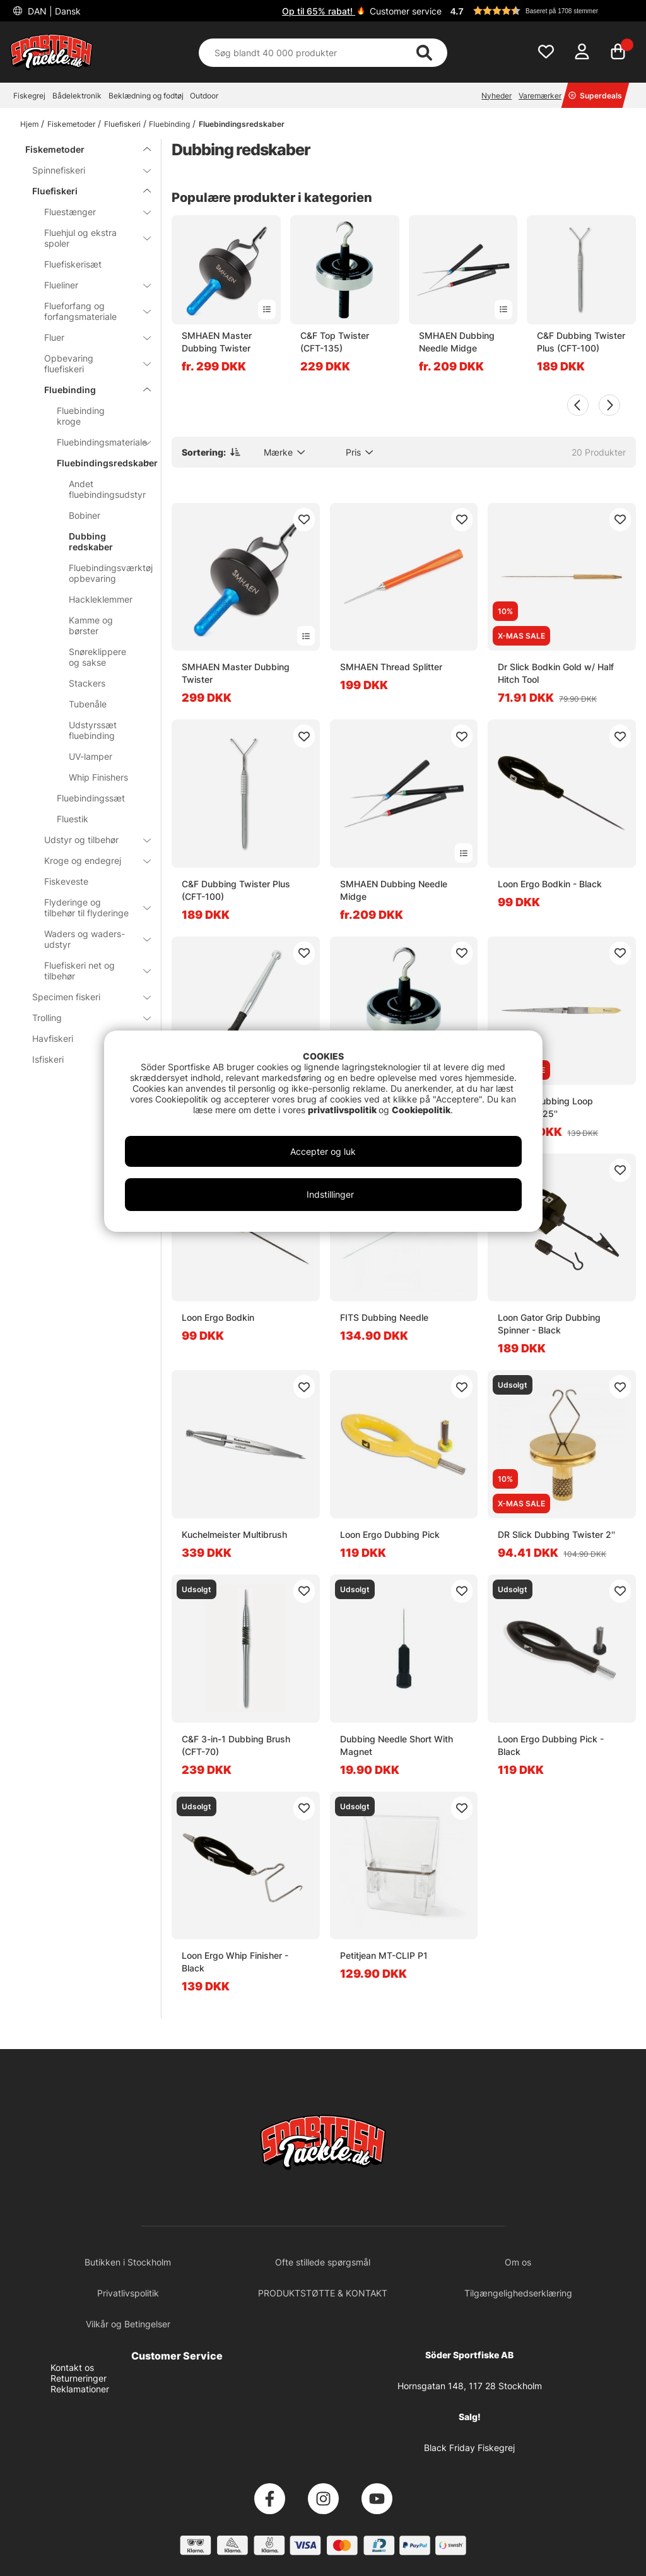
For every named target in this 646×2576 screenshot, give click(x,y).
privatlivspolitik (343, 1109)
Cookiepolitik (421, 1109)
